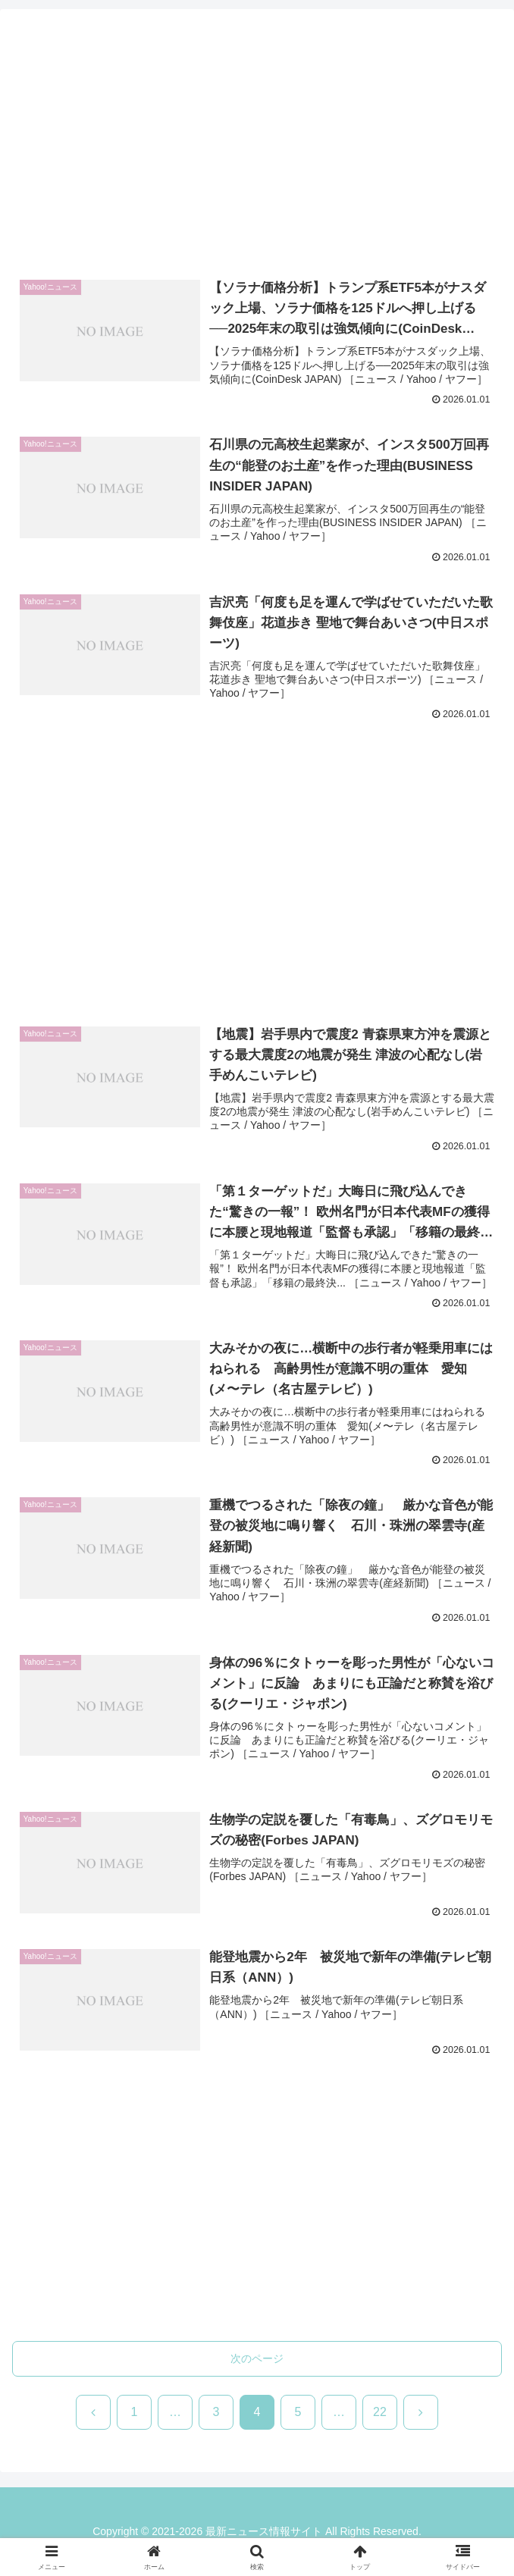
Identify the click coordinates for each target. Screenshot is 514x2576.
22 (380, 2414)
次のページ (257, 2360)
